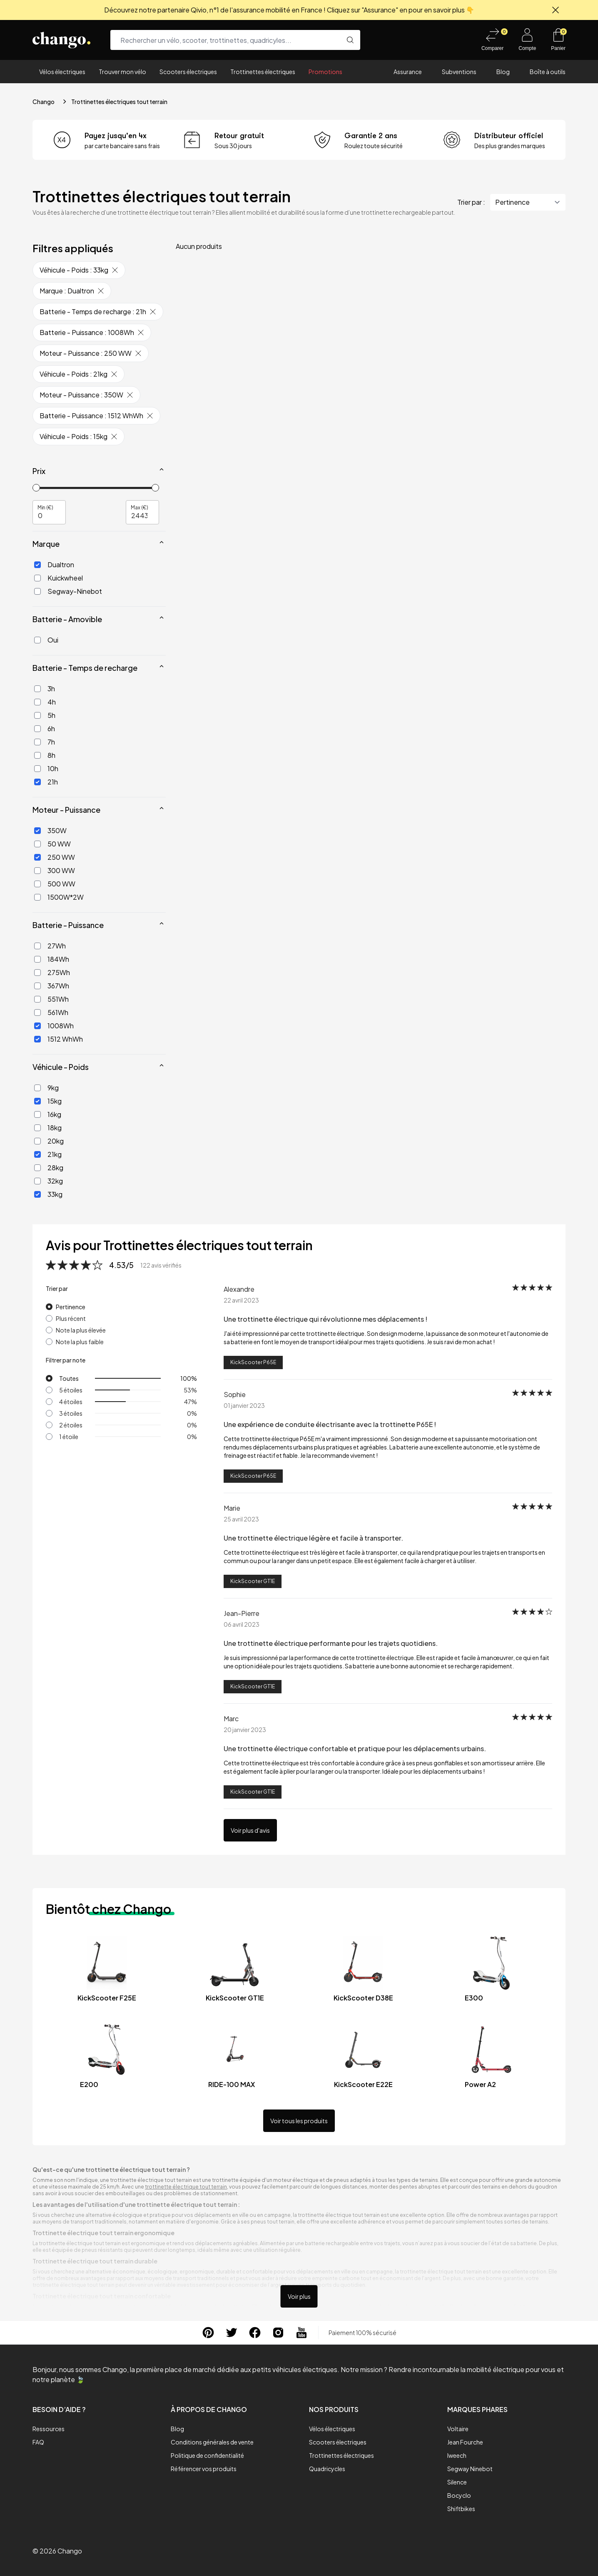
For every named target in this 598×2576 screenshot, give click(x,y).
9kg (46, 1087)
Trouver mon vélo (122, 71)
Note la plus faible (80, 1341)
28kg (48, 1167)
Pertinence (70, 1306)
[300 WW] (37, 870)
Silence (457, 2482)
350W (50, 830)
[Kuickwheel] (37, 578)
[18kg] (37, 1127)
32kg (48, 1180)
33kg (48, 1194)
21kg (48, 1154)
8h (44, 755)
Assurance (408, 71)
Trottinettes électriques (262, 71)
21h (46, 781)
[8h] (37, 755)
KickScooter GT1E (252, 1581)
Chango (43, 101)
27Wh (50, 945)
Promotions (325, 71)
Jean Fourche (465, 2442)
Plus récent (71, 1318)
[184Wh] (37, 959)
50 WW (52, 843)
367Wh (51, 985)
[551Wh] (37, 999)
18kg (48, 1127)
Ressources (48, 2428)
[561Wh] (37, 1012)
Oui (46, 639)
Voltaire (457, 2428)
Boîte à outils (548, 71)
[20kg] (37, 1141)
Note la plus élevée (81, 1330)
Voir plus (299, 2296)
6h (44, 728)
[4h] (37, 702)
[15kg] (37, 1101)
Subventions (459, 71)
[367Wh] (37, 986)
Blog (503, 71)
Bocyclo (459, 2495)
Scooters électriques (188, 71)
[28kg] (37, 1167)
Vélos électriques (62, 71)
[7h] (37, 742)
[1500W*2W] (37, 897)
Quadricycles (327, 2468)
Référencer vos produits (204, 2468)
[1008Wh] (37, 1025)
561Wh (51, 1012)
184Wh (51, 959)
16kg (47, 1114)
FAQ (38, 2442)
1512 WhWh (58, 1039)
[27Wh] (37, 946)
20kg (49, 1141)
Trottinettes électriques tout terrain (119, 101)
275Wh (52, 972)
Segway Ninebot (470, 2468)
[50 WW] (37, 844)
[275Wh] (37, 972)
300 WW (54, 870)
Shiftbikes (461, 2508)
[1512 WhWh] (37, 1039)
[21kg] (37, 1154)
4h (45, 701)
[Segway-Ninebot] (37, 591)
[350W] (37, 830)
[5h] (37, 715)
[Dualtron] (37, 564)
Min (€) (45, 507)
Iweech (456, 2455)
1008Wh (54, 1025)
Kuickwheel (58, 577)
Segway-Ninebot (68, 591)
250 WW (54, 857)
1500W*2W (59, 897)
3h (44, 688)
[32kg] (37, 1181)
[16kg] (37, 1114)
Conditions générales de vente (212, 2442)
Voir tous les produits (299, 2120)
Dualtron (54, 564)
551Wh (51, 999)
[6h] (37, 728)
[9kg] (37, 1088)
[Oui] (37, 640)
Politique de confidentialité (207, 2455)
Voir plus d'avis (250, 1830)
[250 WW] (37, 857)
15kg (48, 1101)
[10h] (37, 768)
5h (44, 715)
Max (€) (139, 507)
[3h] (37, 688)
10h (46, 768)
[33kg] (37, 1194)
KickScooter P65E (253, 1362)
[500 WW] (37, 884)
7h (44, 741)
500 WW (54, 883)
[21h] (37, 782)
